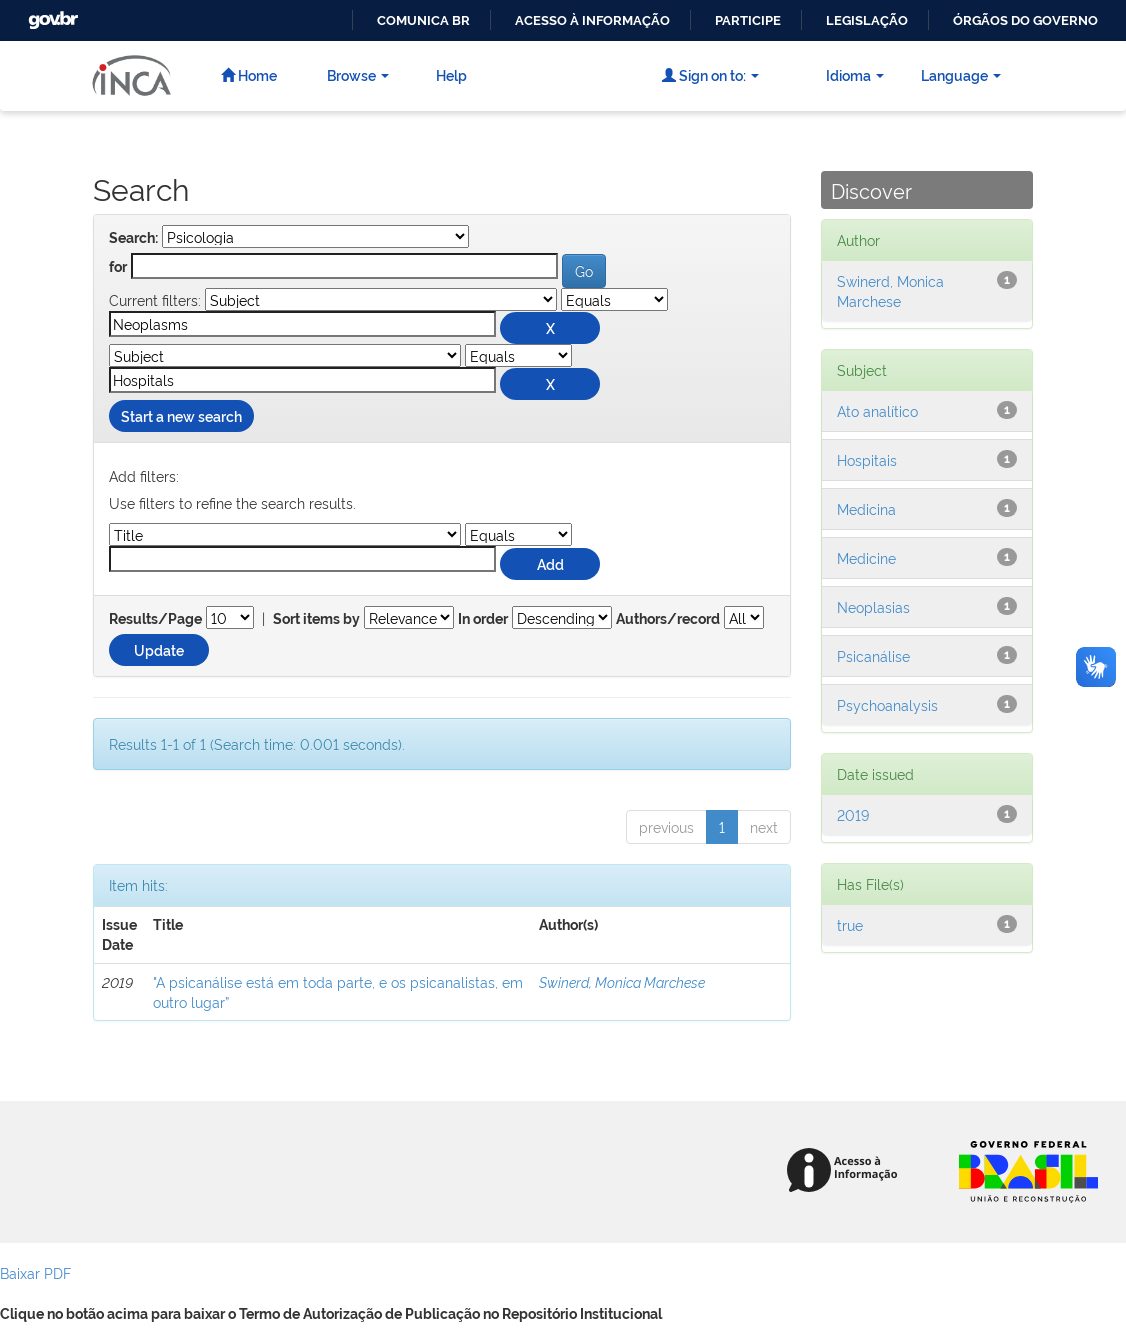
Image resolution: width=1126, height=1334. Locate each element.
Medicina (866, 508)
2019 (853, 814)
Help (451, 74)
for (118, 267)
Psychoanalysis (887, 704)
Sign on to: (710, 74)
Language (961, 74)
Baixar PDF (35, 1272)
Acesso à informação (592, 20)
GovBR (51, 14)
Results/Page (155, 619)
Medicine (866, 557)
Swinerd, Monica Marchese (622, 981)
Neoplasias (873, 606)
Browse (358, 74)
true (850, 924)
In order (483, 619)
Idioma (855, 74)
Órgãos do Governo (1025, 20)
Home (249, 74)
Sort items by (316, 619)
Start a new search (181, 415)
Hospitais (867, 459)
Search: (133, 238)
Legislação (867, 20)
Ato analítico (877, 410)
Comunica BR (423, 20)
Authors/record (668, 619)
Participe (748, 20)
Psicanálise (873, 655)
